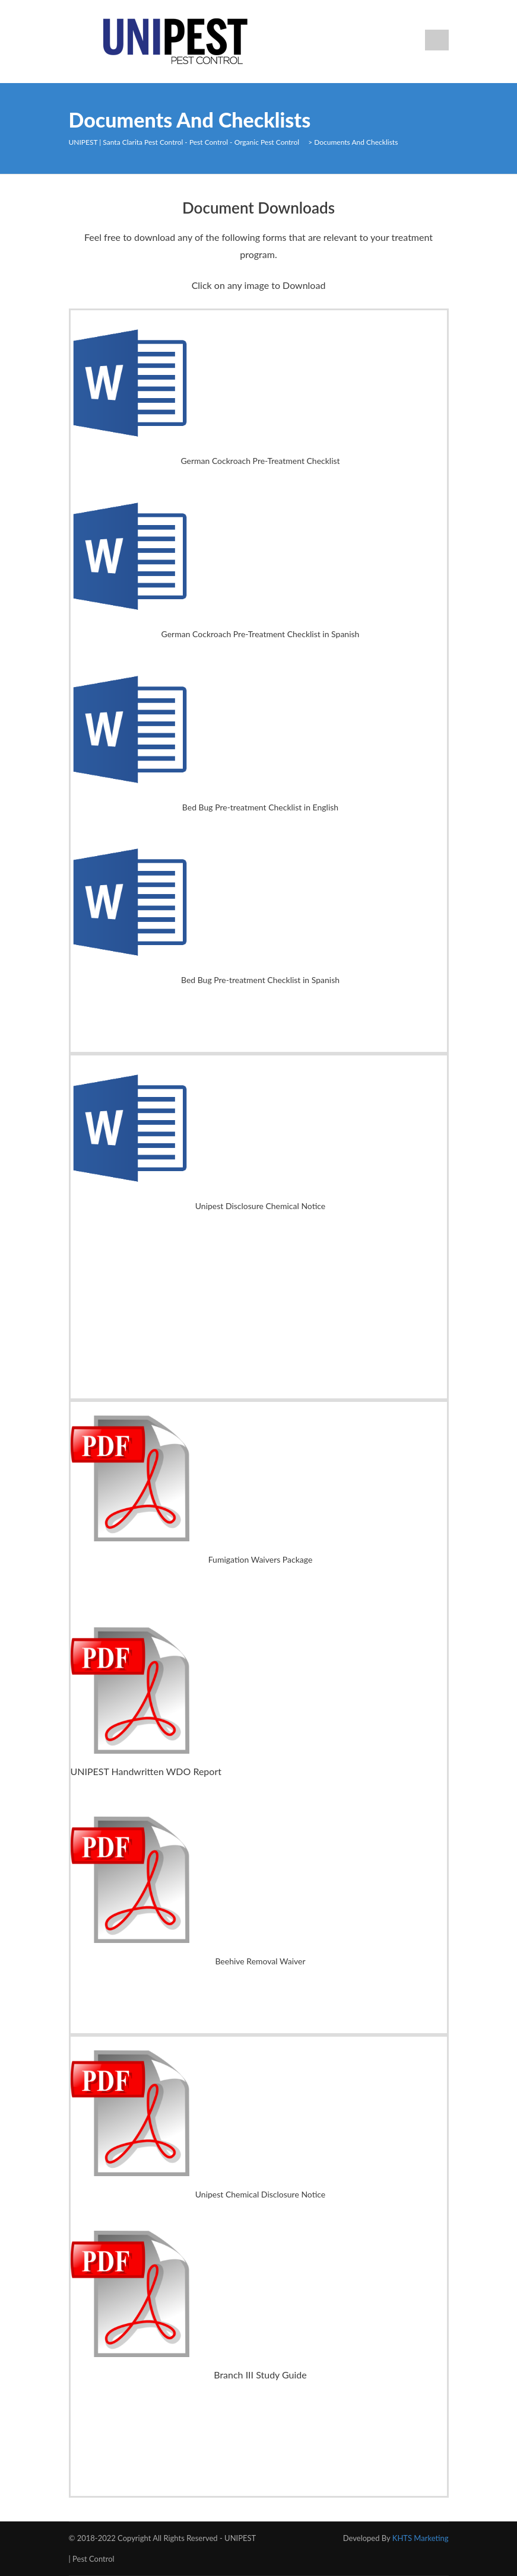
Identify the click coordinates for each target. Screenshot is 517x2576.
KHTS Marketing (420, 2538)
